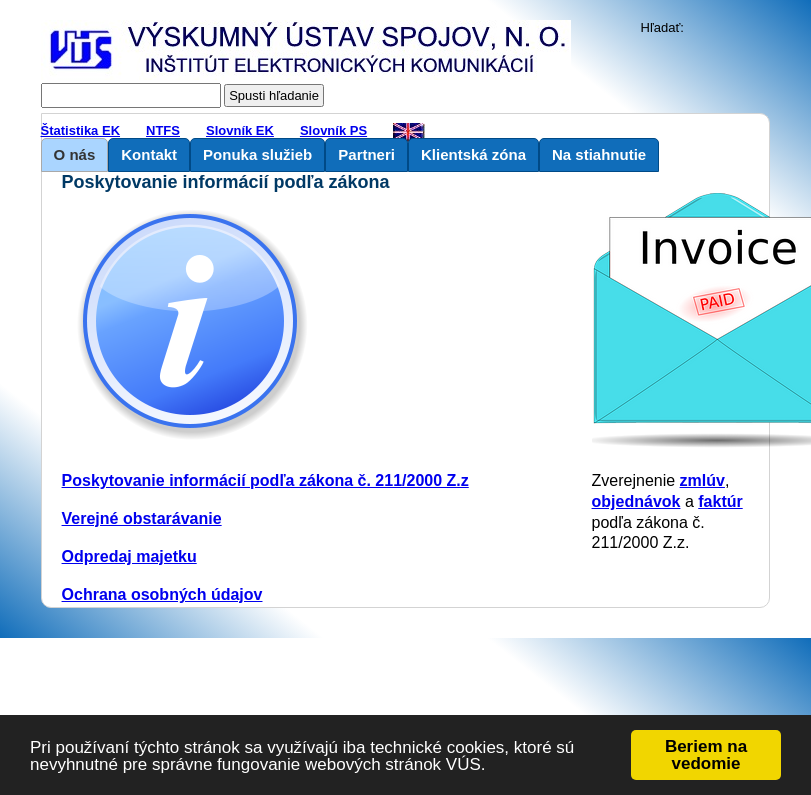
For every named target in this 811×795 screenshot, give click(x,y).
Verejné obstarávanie (142, 518)
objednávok (636, 501)
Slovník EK (240, 130)
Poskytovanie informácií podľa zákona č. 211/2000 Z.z (265, 480)
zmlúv (702, 480)
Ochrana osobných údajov (162, 594)
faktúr (720, 501)
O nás (75, 154)
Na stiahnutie (599, 154)
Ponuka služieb (257, 154)
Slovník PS (333, 130)
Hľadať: (662, 27)
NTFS (163, 130)
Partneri (366, 154)
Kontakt (149, 154)
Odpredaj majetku (129, 556)
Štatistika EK (80, 130)
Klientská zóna (473, 154)
